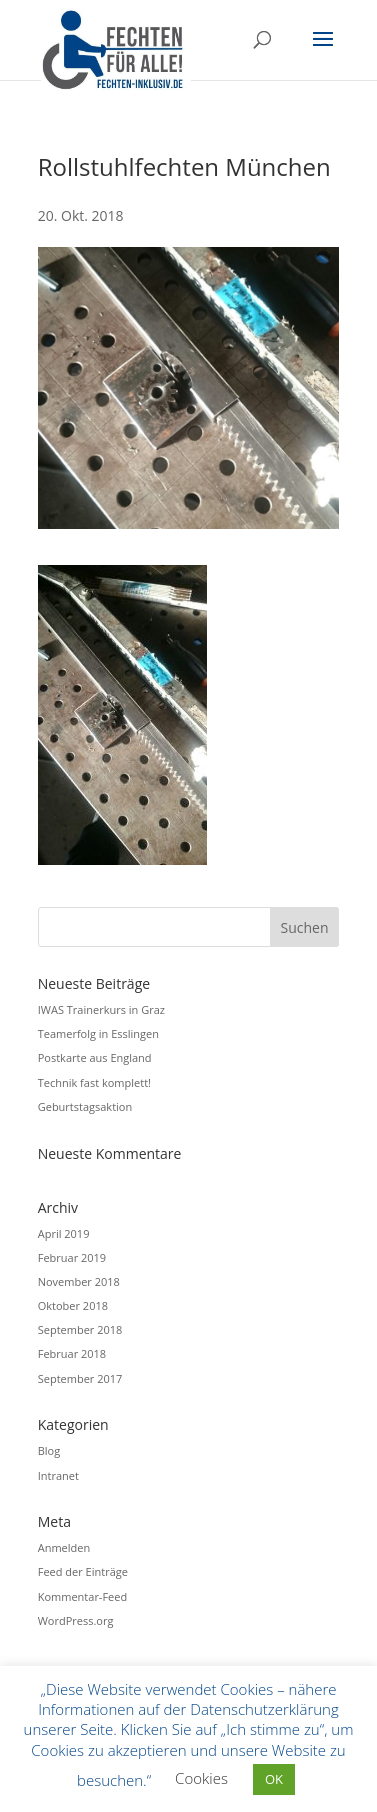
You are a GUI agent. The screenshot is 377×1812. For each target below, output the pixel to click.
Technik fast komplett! (94, 1082)
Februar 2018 (72, 1353)
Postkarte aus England (95, 1057)
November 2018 (79, 1281)
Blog (49, 1450)
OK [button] (274, 1779)
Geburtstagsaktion (85, 1106)
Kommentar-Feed (82, 1596)
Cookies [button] (201, 1778)
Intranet (58, 1475)
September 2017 (80, 1378)
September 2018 (80, 1329)
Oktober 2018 (73, 1305)
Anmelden (64, 1547)
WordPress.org (76, 1620)
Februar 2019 (72, 1257)
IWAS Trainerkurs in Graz (101, 1009)
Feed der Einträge (83, 1571)
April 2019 (64, 1233)
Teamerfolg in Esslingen (98, 1033)
